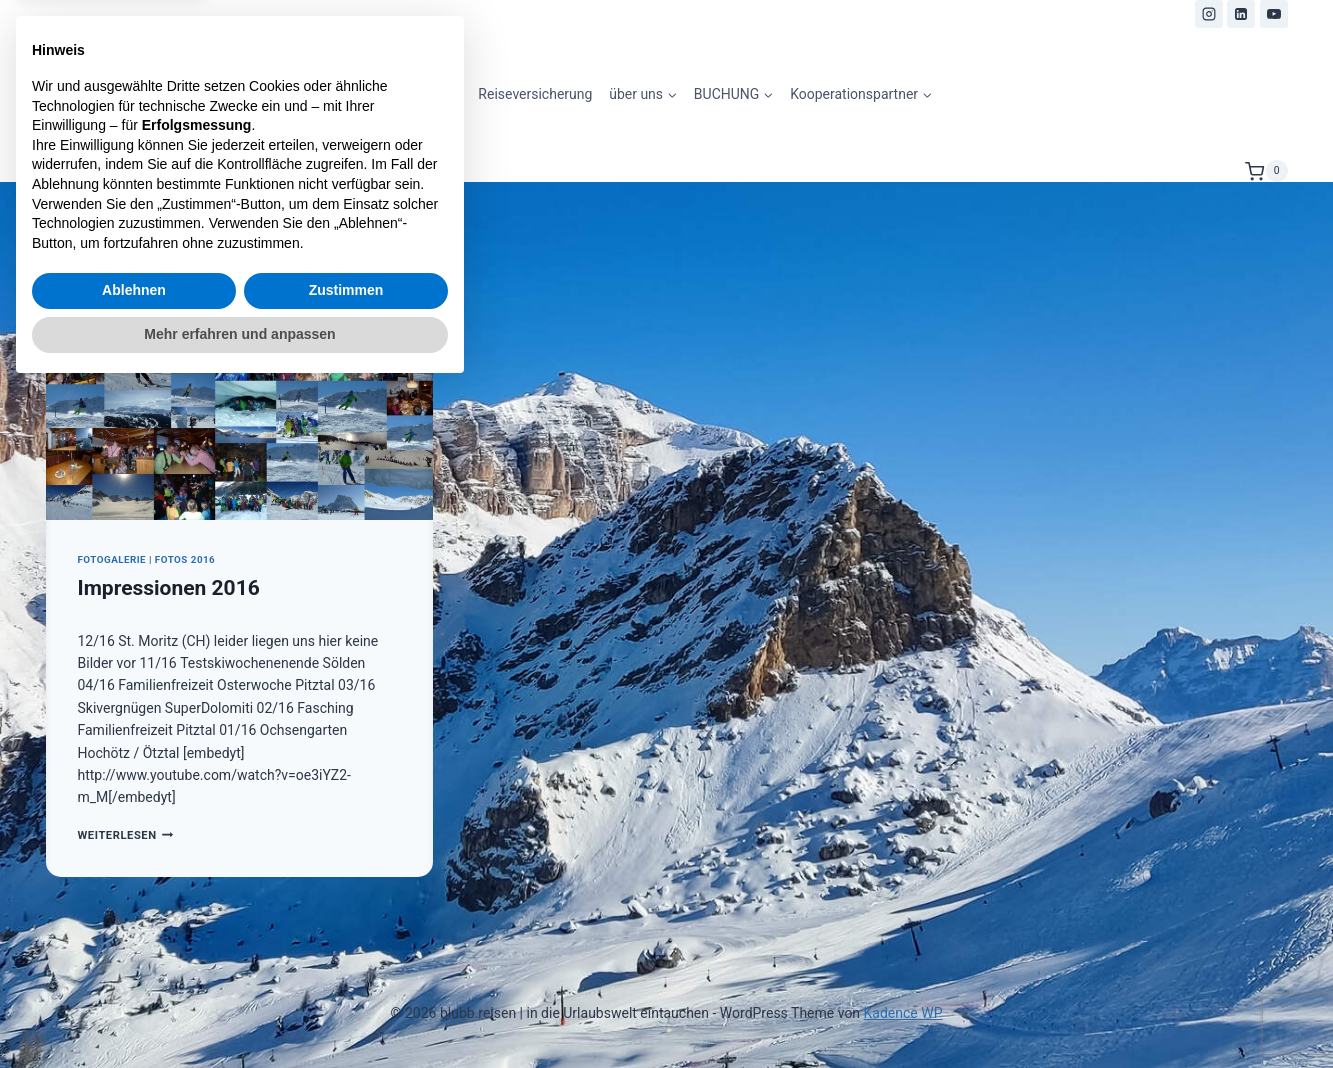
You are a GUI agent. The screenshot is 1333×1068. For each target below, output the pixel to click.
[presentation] (239, 391)
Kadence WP (903, 1013)
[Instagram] (1209, 14)
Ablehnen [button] (134, 970)
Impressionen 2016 (169, 588)
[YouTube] (1274, 14)
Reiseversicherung (535, 94)
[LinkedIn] (1241, 14)
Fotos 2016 (185, 559)
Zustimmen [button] (346, 970)
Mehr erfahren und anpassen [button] (239, 1013)
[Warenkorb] (1266, 171)
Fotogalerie (112, 559)
